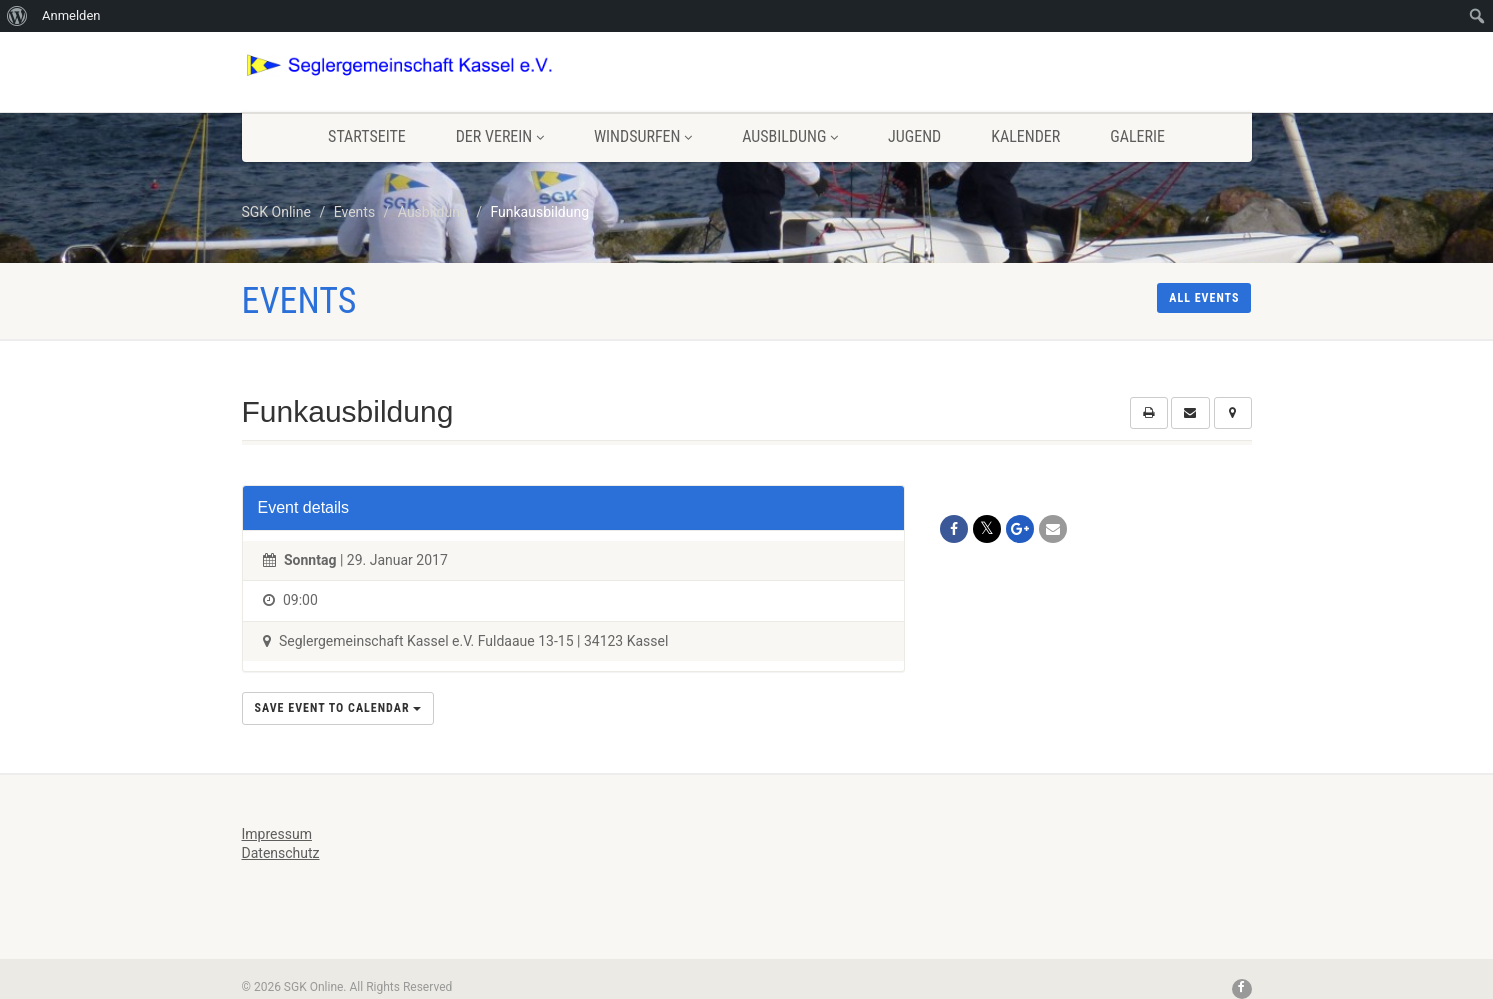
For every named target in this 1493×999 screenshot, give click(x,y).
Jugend (914, 136)
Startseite (367, 136)
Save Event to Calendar (338, 708)
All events (1204, 298)
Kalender (1025, 136)
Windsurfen (643, 136)
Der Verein (500, 136)
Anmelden (71, 15)
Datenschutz (281, 853)
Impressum (277, 834)
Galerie (1137, 136)
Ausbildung (790, 136)
